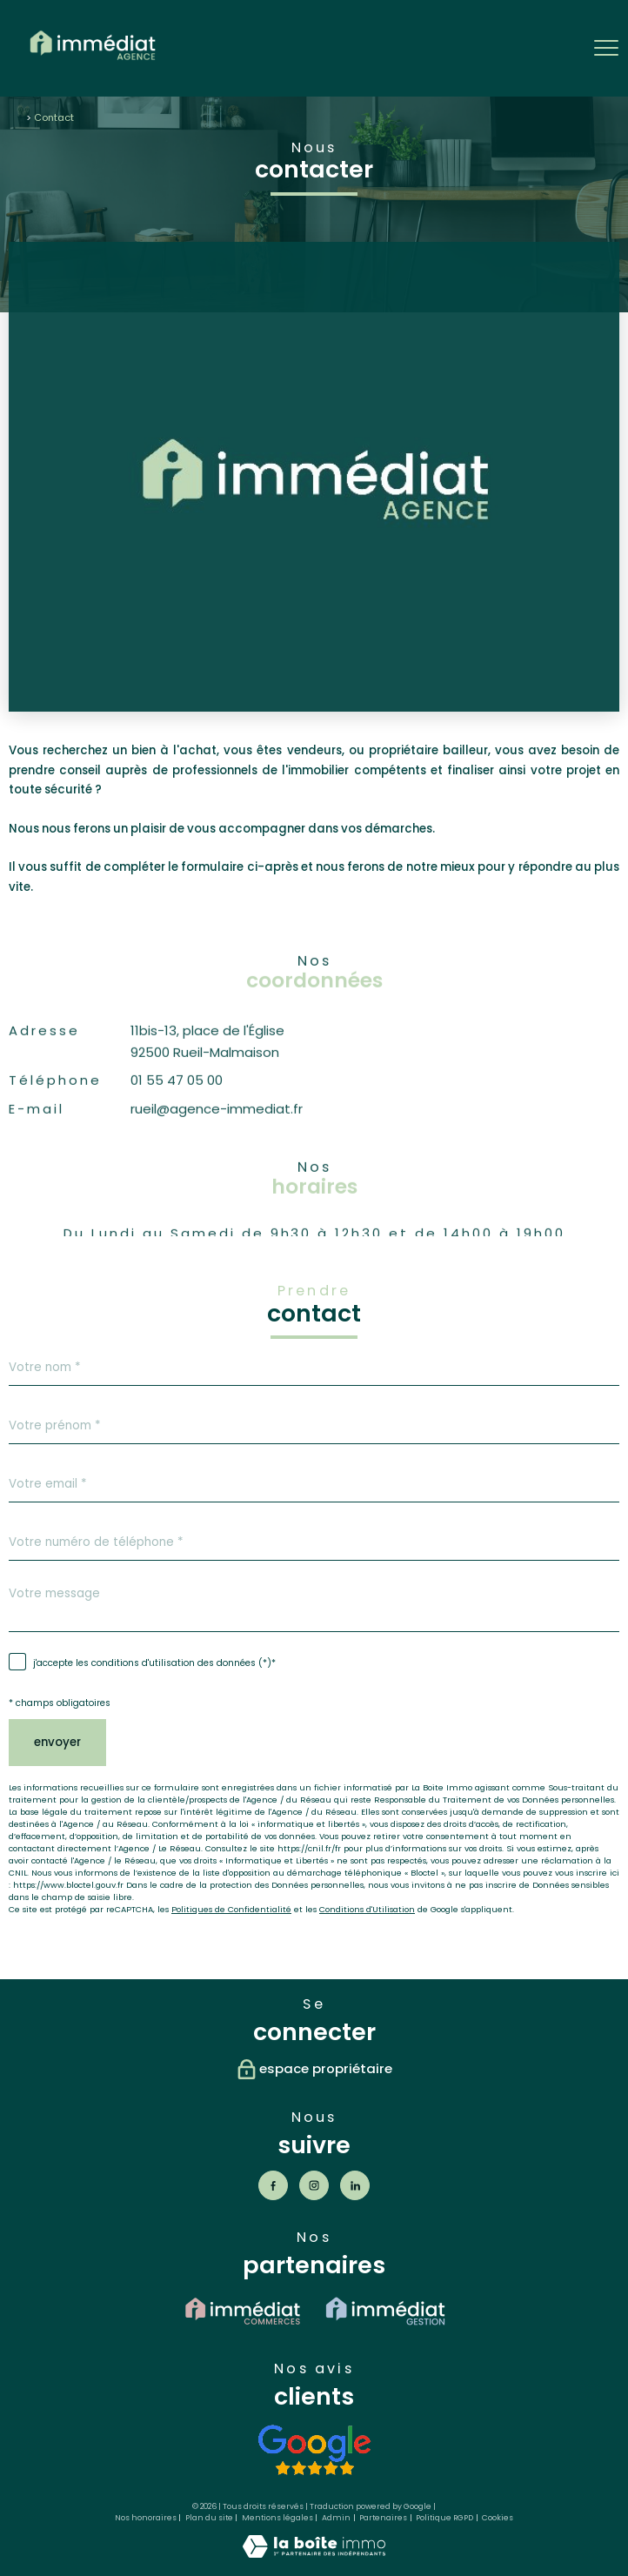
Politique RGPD (444, 2517)
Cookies (497, 2517)
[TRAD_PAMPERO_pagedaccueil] (93, 63)
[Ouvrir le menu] (606, 48)
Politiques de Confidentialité (231, 1909)
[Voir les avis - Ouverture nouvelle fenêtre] (314, 2450)
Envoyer (57, 1742)
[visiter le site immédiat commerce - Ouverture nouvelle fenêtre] (242, 2311)
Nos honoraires (146, 2517)
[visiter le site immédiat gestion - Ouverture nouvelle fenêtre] (385, 2311)
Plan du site (209, 2517)
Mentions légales (277, 2517)
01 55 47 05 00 (176, 1116)
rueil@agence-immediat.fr (216, 1144)
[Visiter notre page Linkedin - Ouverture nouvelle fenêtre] (355, 2185)
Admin (336, 2517)
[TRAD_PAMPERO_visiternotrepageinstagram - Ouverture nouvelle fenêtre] (314, 2185)
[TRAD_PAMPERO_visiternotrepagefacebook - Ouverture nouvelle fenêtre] (273, 2185)
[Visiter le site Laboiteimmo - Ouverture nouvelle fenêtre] (314, 2554)
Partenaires (383, 2517)
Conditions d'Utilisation (367, 1909)
